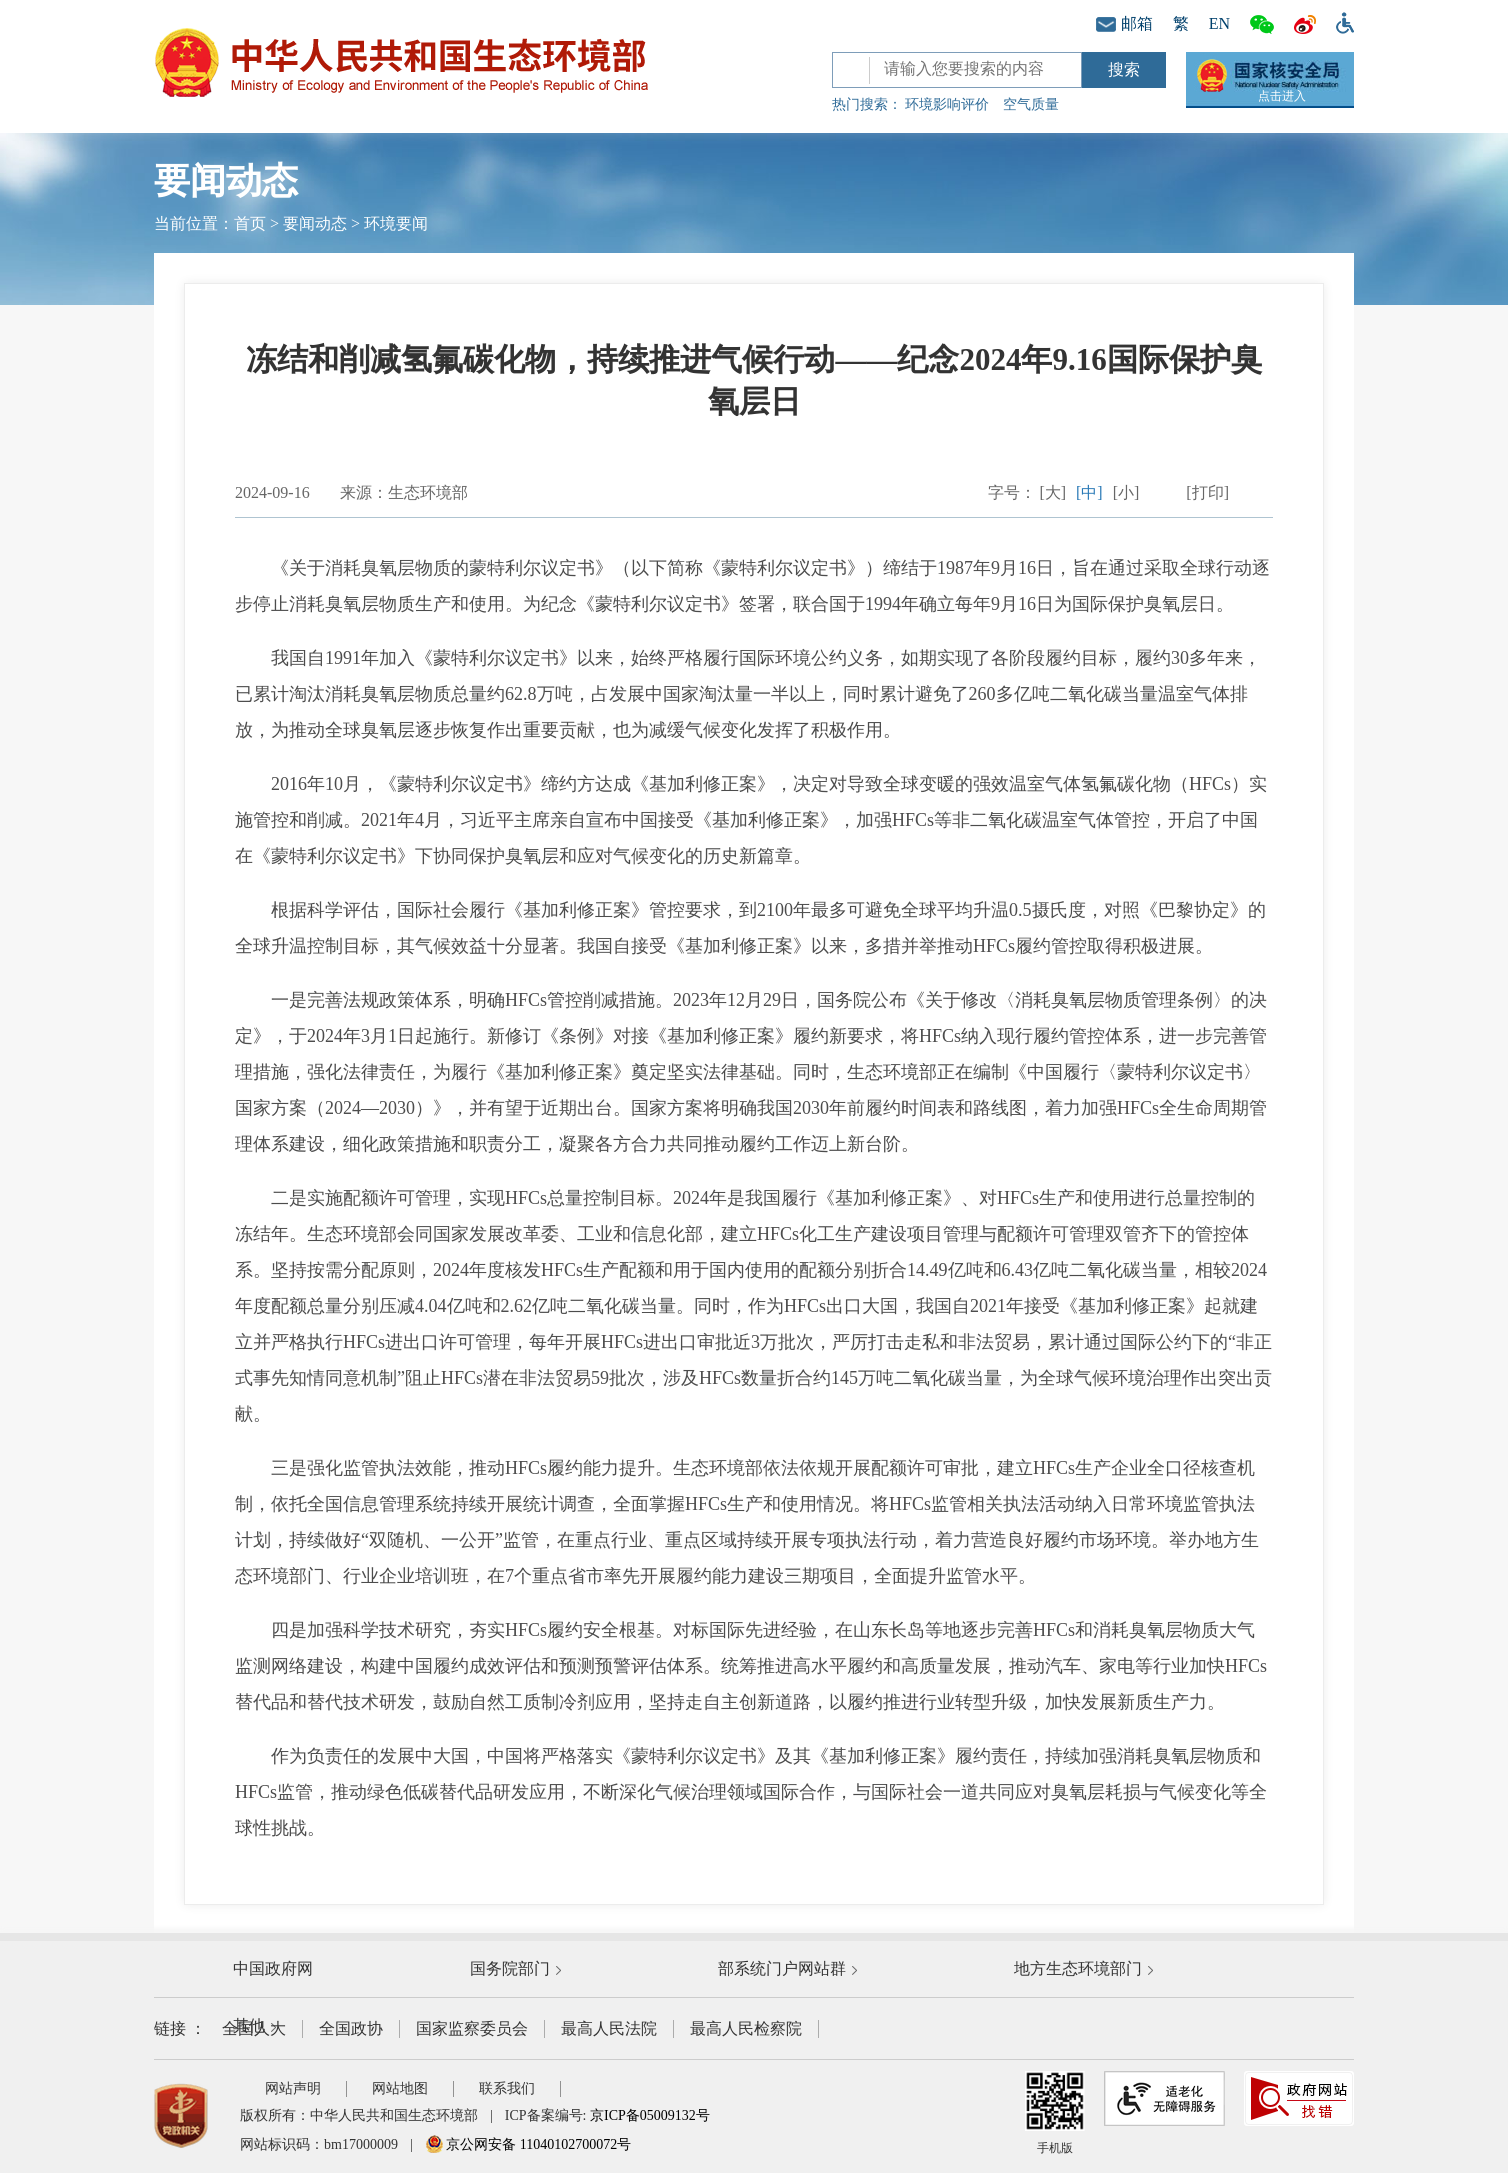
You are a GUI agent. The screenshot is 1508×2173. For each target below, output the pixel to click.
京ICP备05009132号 (650, 2115)
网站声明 (293, 2088)
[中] (1089, 492)
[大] (1052, 492)
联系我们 (507, 2088)
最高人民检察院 (746, 2028)
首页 (250, 223)
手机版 (1055, 2113)
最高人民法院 (609, 2028)
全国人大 (254, 2028)
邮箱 (1124, 23)
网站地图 (400, 2088)
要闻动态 (315, 223)
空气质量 (1031, 104)
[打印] (1207, 492)
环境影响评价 (947, 104)
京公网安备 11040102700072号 (528, 2144)
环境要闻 (396, 223)
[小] (1126, 492)
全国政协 (351, 2028)
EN (1219, 23)
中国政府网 (273, 1968)
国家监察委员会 (472, 2028)
